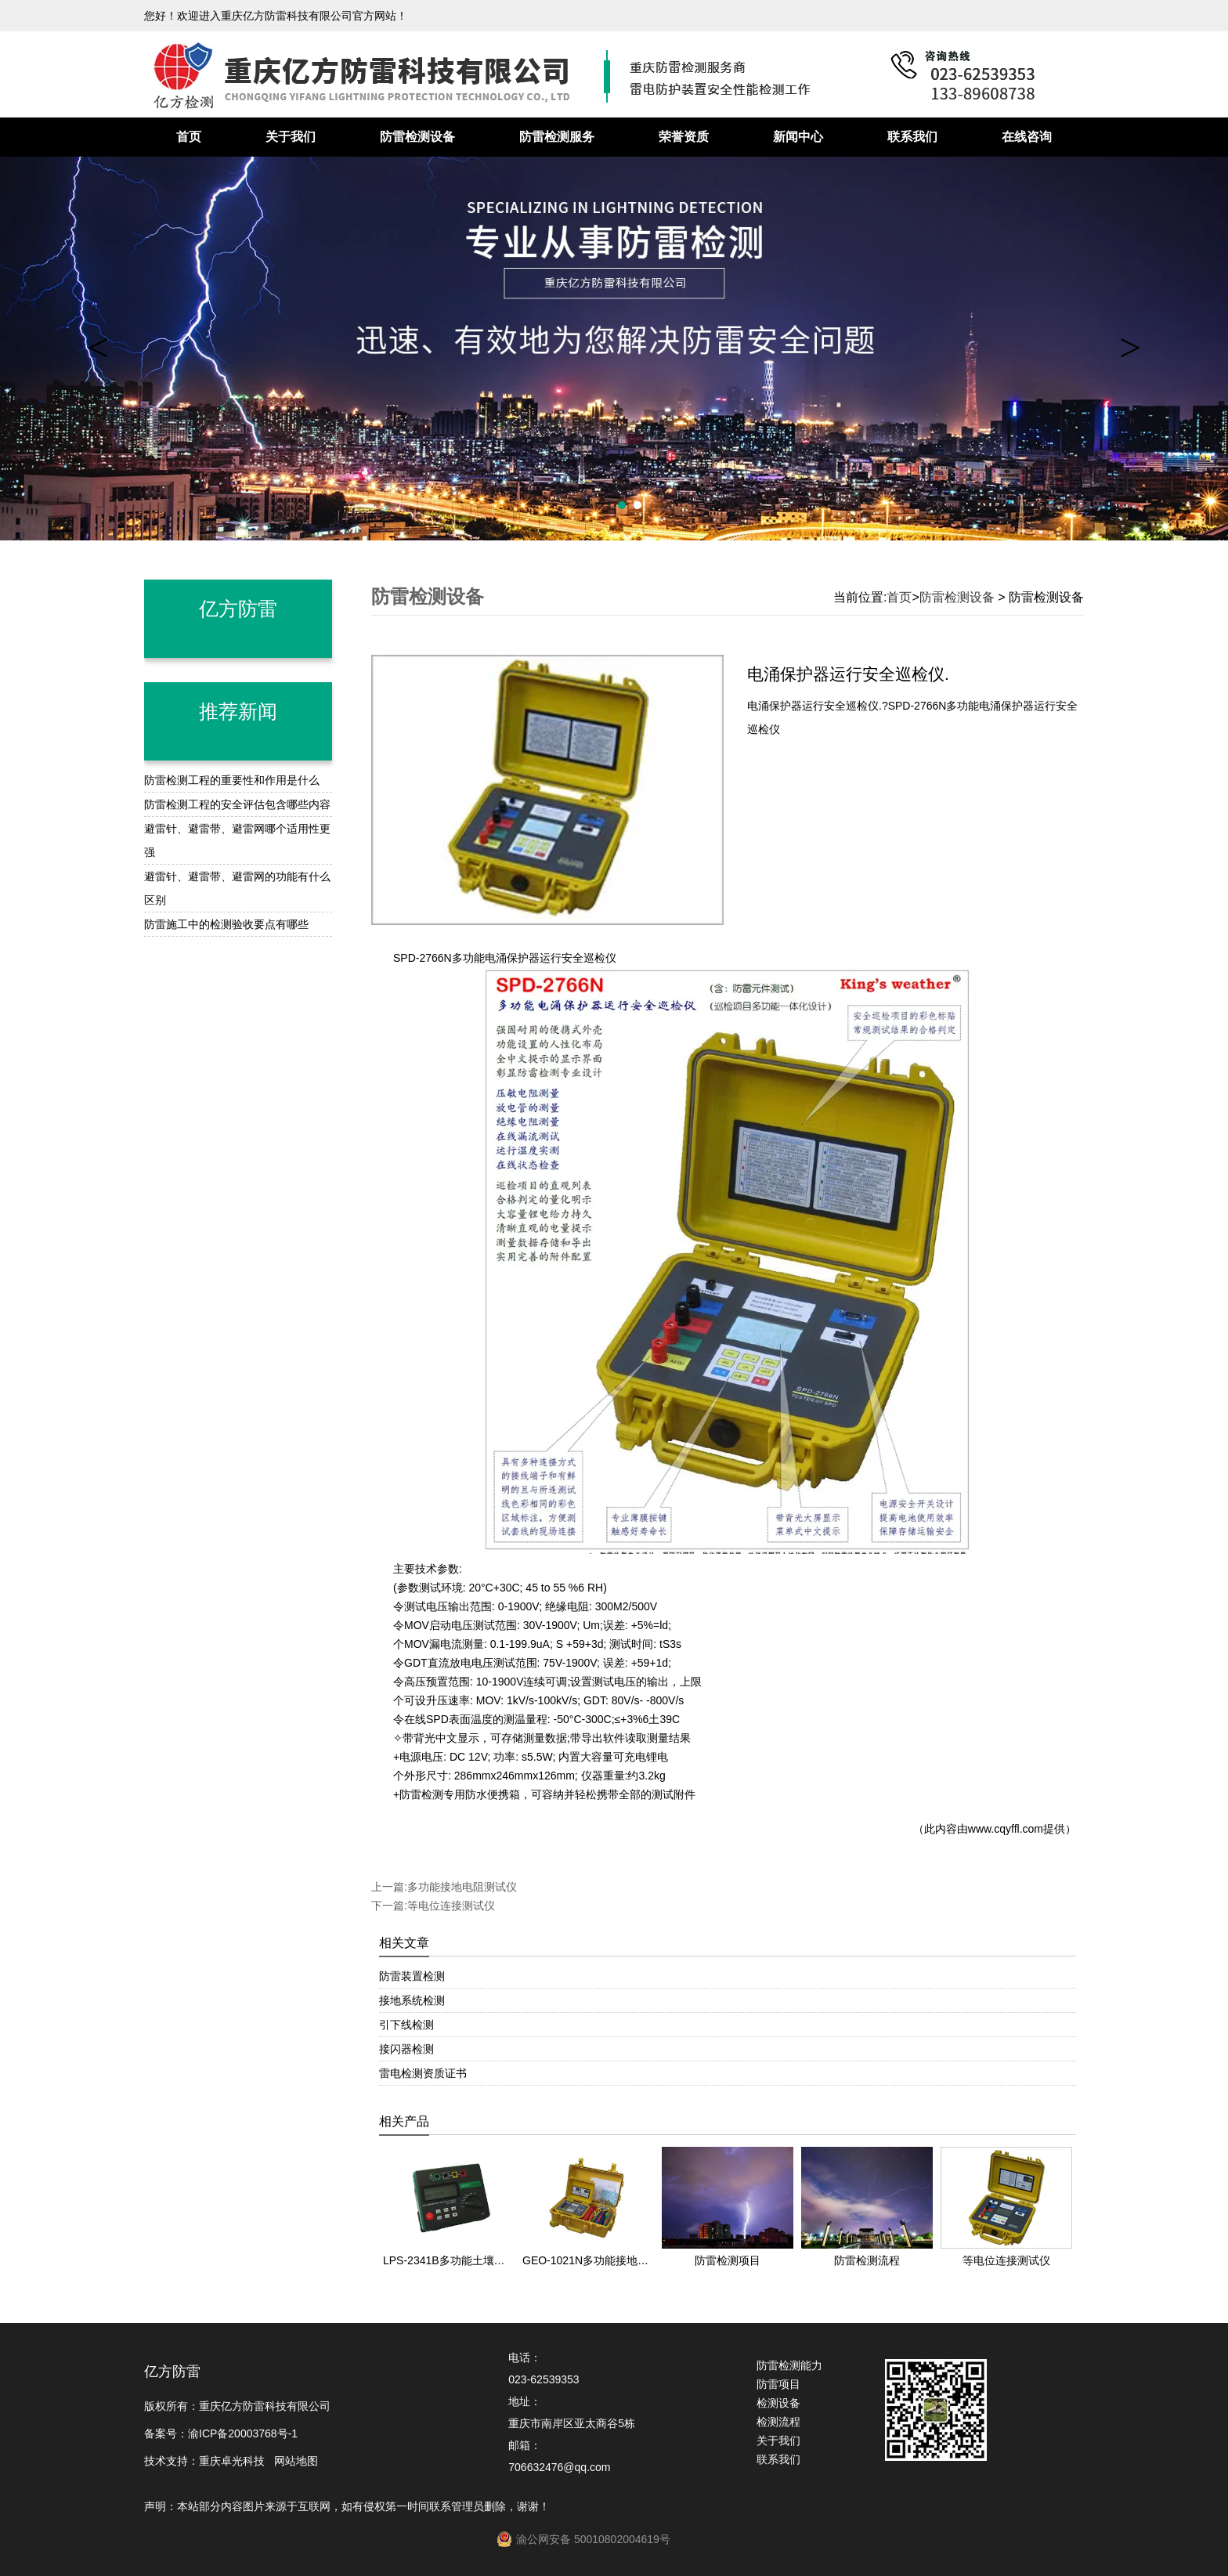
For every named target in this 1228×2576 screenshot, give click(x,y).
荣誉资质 (684, 136)
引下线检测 (406, 2024)
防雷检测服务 (556, 136)
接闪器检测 (406, 2049)
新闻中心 (798, 136)
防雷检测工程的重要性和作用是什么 (232, 780)
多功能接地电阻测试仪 (462, 1887)
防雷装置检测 (412, 1976)
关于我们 (290, 136)
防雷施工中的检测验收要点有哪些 (226, 924)
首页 (188, 136)
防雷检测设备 (417, 136)
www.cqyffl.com (1005, 1829)
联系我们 (912, 136)
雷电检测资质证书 (423, 2073)
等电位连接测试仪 (451, 1905)
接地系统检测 (412, 2000)
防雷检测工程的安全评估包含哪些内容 (237, 804)
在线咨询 (1027, 136)
